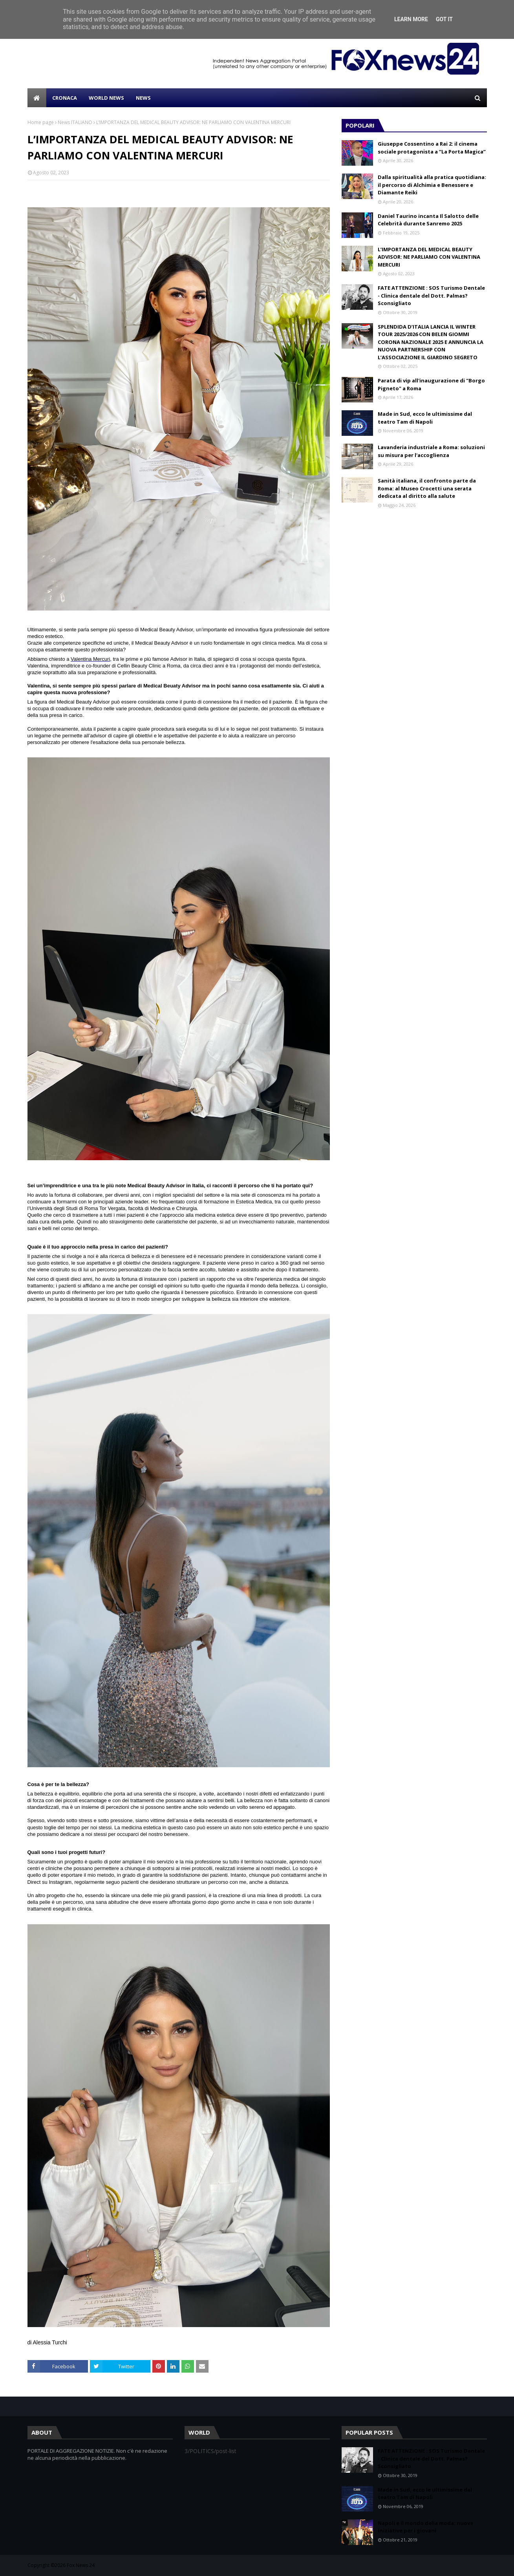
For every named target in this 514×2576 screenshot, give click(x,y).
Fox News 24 (81, 2565)
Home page (40, 122)
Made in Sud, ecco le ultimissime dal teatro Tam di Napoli (425, 417)
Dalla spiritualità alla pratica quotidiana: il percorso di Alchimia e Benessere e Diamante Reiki (432, 185)
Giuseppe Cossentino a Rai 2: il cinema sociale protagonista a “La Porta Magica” (432, 147)
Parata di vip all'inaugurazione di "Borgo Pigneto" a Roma (431, 384)
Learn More (411, 19)
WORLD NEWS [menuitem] (106, 97)
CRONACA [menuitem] (64, 97)
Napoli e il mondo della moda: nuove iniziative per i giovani (425, 2526)
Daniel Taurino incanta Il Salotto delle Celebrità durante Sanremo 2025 (428, 219)
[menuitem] (36, 97)
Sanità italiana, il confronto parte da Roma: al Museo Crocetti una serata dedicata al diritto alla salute (427, 488)
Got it (444, 19)
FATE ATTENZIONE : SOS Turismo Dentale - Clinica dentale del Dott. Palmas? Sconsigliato (431, 295)
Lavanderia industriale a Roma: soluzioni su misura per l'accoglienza (431, 451)
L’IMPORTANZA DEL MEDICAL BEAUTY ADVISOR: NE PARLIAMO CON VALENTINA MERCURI (429, 257)
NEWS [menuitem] (143, 97)
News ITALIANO (75, 122)
